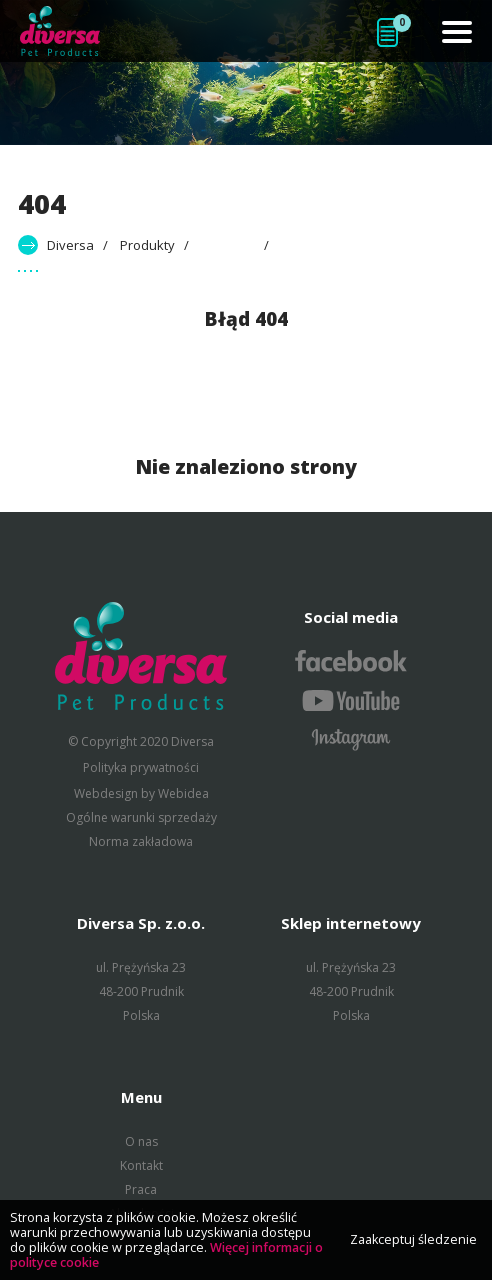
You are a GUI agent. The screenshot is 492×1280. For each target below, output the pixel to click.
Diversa (70, 245)
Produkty (147, 245)
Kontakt (141, 1165)
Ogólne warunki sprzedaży (141, 817)
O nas (141, 1141)
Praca (141, 1189)
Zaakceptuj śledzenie (413, 1239)
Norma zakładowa (141, 841)
